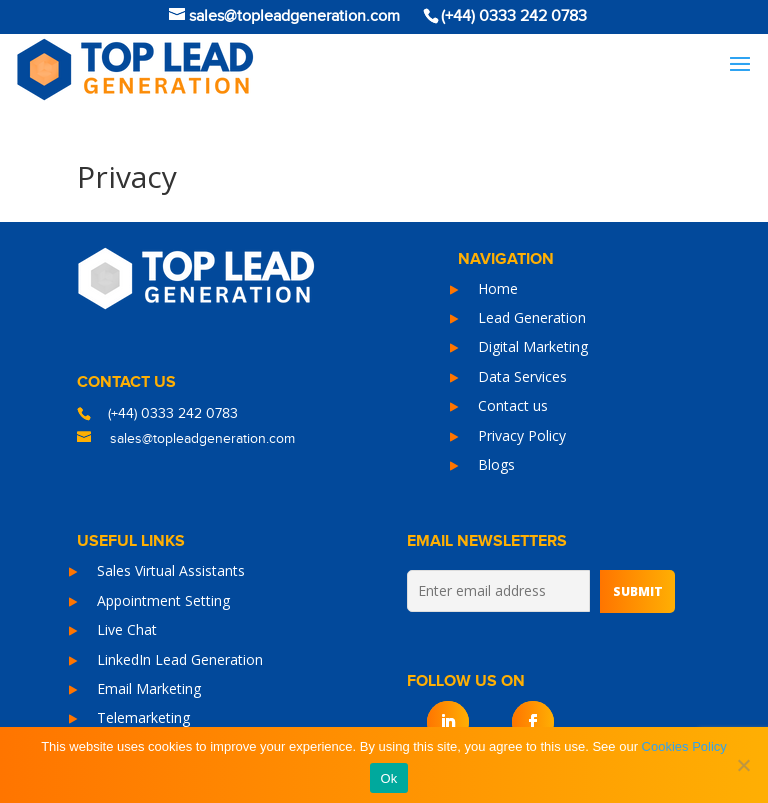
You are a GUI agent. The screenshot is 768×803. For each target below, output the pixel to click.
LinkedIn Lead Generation (180, 659)
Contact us (513, 405)
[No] (743, 765)
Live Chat (127, 629)
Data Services (522, 376)
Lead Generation (532, 317)
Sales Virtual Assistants (171, 570)
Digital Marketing (533, 346)
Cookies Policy (684, 746)
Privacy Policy (522, 435)
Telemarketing (143, 717)
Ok (388, 778)
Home (498, 288)
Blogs (496, 464)
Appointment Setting (163, 600)
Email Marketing (149, 688)
